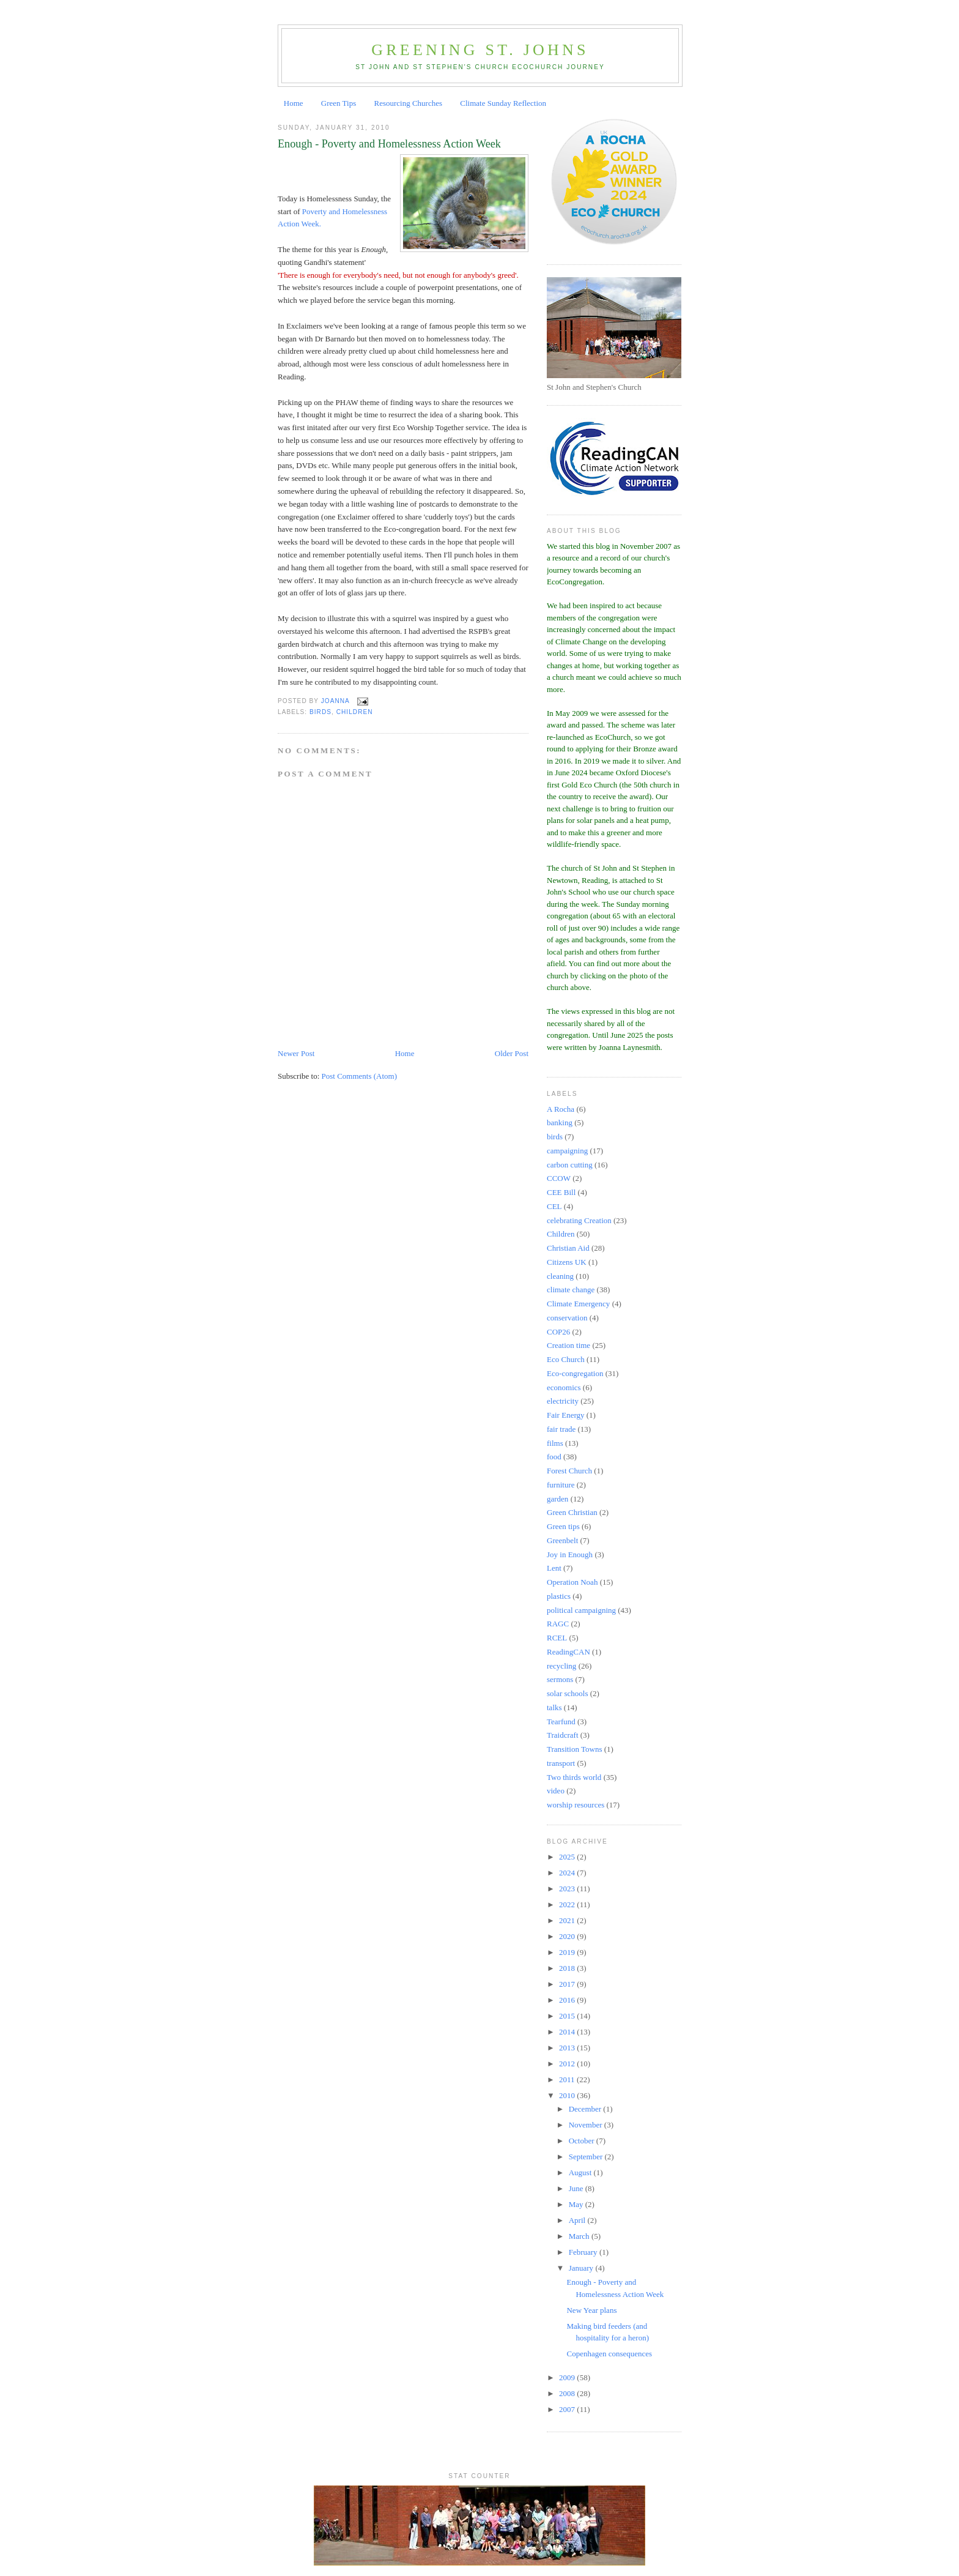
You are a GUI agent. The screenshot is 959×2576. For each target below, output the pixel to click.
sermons (560, 1679)
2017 (568, 1984)
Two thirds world (574, 1777)
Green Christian (572, 1512)
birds (320, 712)
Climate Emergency (578, 1303)
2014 (568, 2031)
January (582, 2268)
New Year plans (591, 2310)
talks (554, 1707)
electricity (563, 1400)
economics (564, 1387)
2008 (568, 2393)
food (554, 1456)
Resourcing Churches (408, 103)
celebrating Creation (579, 1220)
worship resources (575, 1804)
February (584, 2252)
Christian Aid (568, 1248)
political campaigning (581, 1610)
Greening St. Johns (479, 50)
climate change (570, 1289)
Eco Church (566, 1359)
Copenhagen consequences (609, 2353)
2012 (568, 2063)
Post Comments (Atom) (360, 1076)
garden (557, 1498)
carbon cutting (570, 1164)
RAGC (558, 1623)
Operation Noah (572, 1582)
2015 (568, 2015)
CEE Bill (561, 1192)
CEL (554, 1206)
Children (354, 712)
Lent (554, 1568)
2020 (568, 1936)
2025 (568, 1856)
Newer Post (296, 1053)
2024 (568, 1872)
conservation (567, 1317)
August (581, 2172)
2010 (568, 2095)
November (586, 2124)
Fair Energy (566, 1415)
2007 (568, 2409)
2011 (568, 2079)
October (582, 2140)
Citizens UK (567, 1262)
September (587, 2156)
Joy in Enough (570, 1554)
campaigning (567, 1150)
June (577, 2188)
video (556, 1790)
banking (559, 1122)
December (586, 2108)
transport (561, 1763)
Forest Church (569, 1470)
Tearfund (561, 1721)
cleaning (560, 1276)
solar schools (567, 1693)
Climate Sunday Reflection (503, 103)
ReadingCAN (568, 1651)
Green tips (563, 1526)
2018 (568, 1968)
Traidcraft (563, 1735)
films (555, 1443)
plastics (559, 1596)
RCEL (557, 1637)
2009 (568, 2377)
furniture (560, 1484)
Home (293, 103)
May (577, 2204)
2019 (568, 1952)
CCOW (559, 1178)
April (578, 2220)
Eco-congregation (575, 1373)
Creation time (568, 1345)
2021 (568, 1920)
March (580, 2236)
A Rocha (560, 1109)
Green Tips (338, 103)
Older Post (511, 1053)
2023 (568, 1888)
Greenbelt (562, 1540)
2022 (568, 1904)
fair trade (561, 1429)
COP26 (558, 1331)
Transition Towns (574, 1749)
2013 (568, 2047)
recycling (561, 1665)
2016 (568, 2000)
